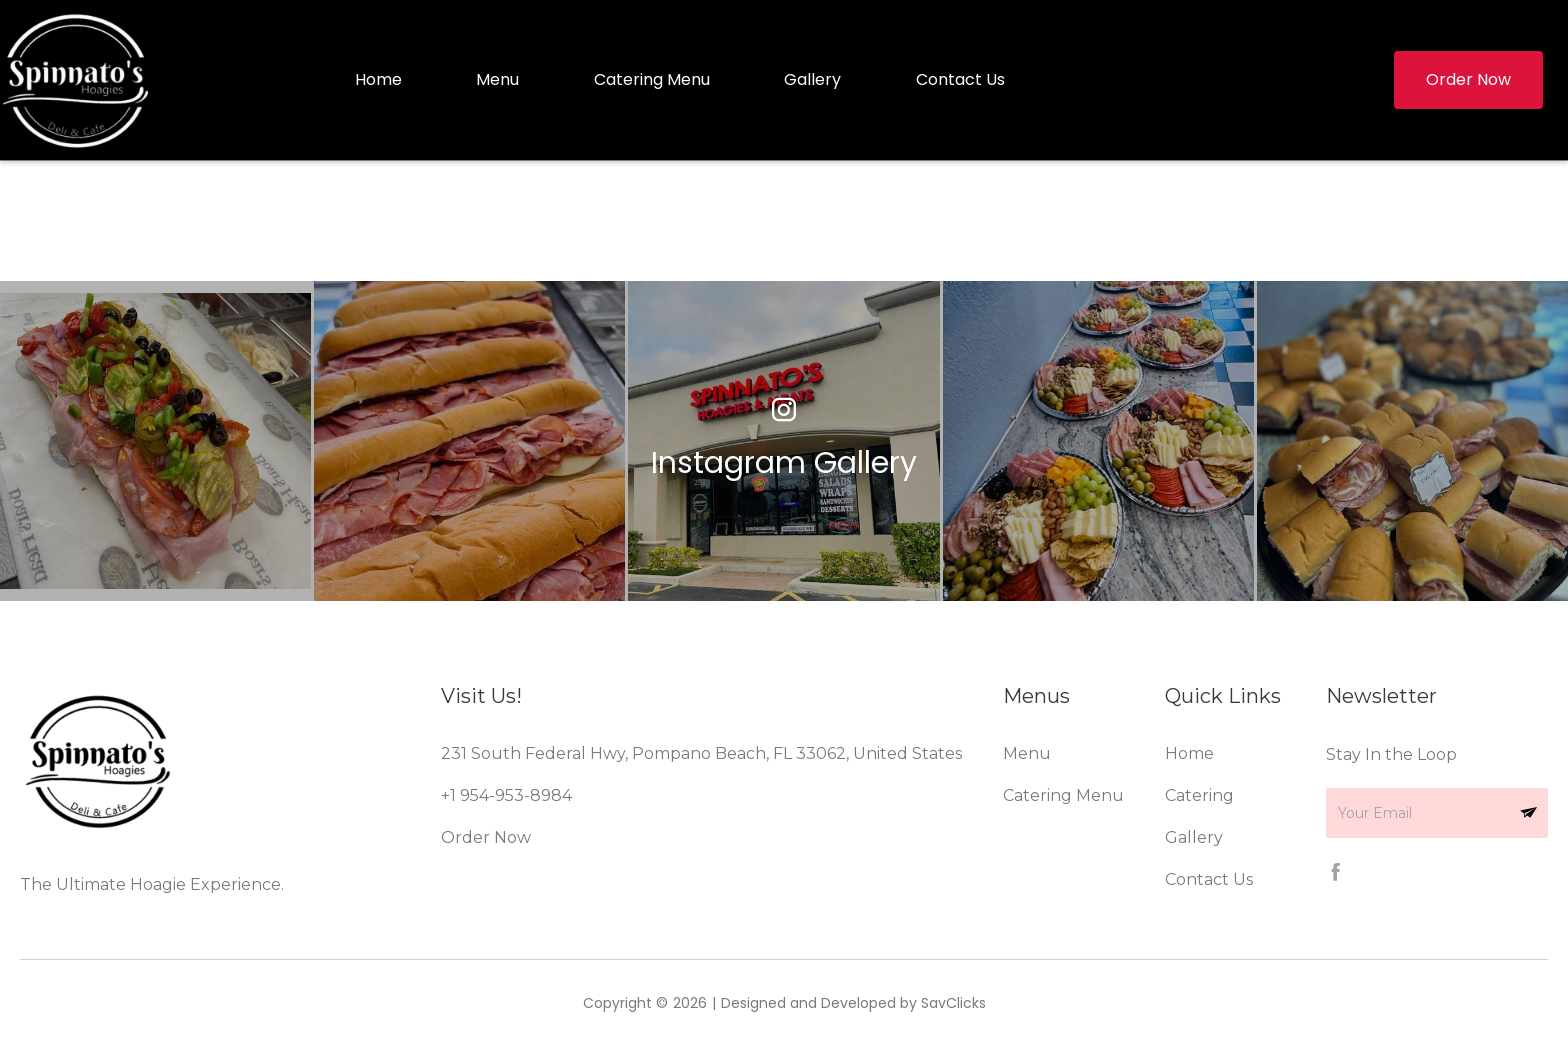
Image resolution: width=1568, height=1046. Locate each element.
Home (378, 79)
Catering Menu (652, 79)
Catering (1199, 795)
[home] (80, 80)
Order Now (486, 837)
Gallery (812, 79)
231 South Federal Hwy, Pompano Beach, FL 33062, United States (701, 753)
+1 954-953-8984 (506, 795)
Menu (497, 79)
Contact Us (960, 79)
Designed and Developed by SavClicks (853, 1003)
